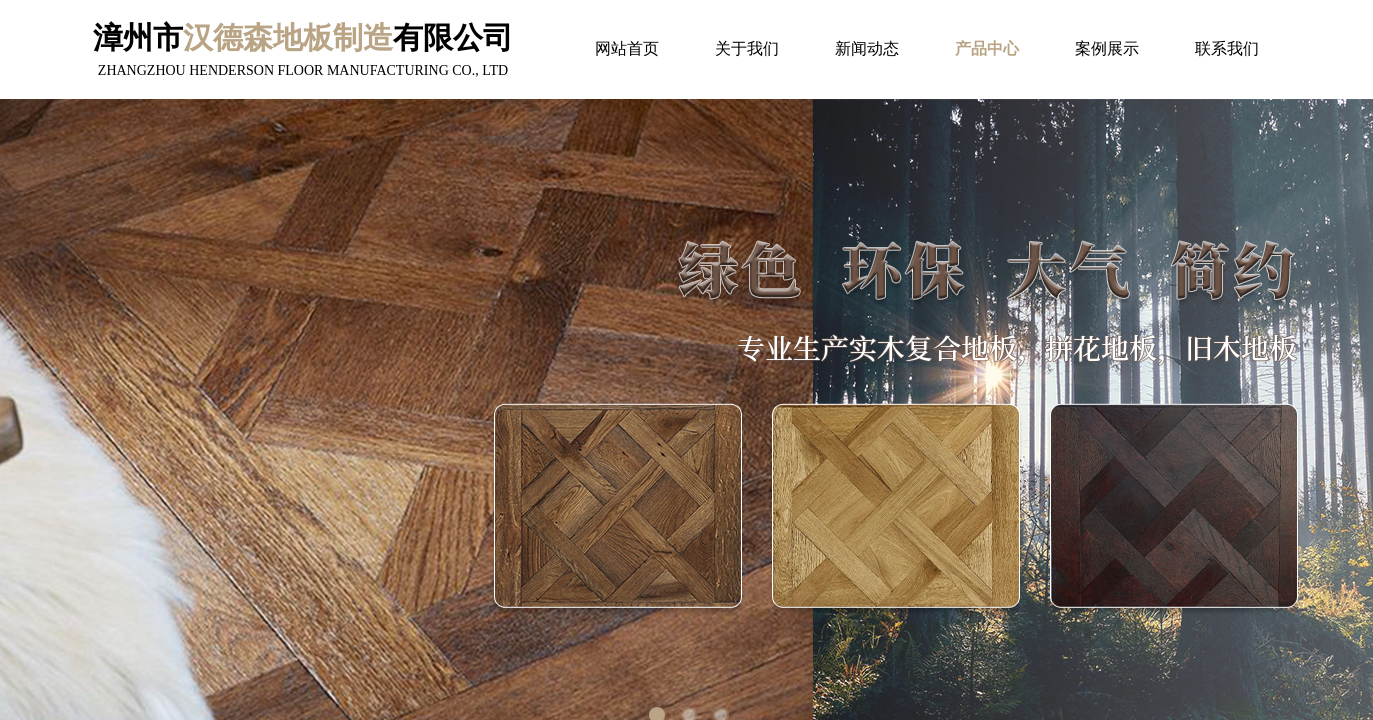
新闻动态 (867, 48)
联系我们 (1227, 48)
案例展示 (1107, 48)
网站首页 (627, 48)
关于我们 (747, 48)
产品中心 (987, 48)
